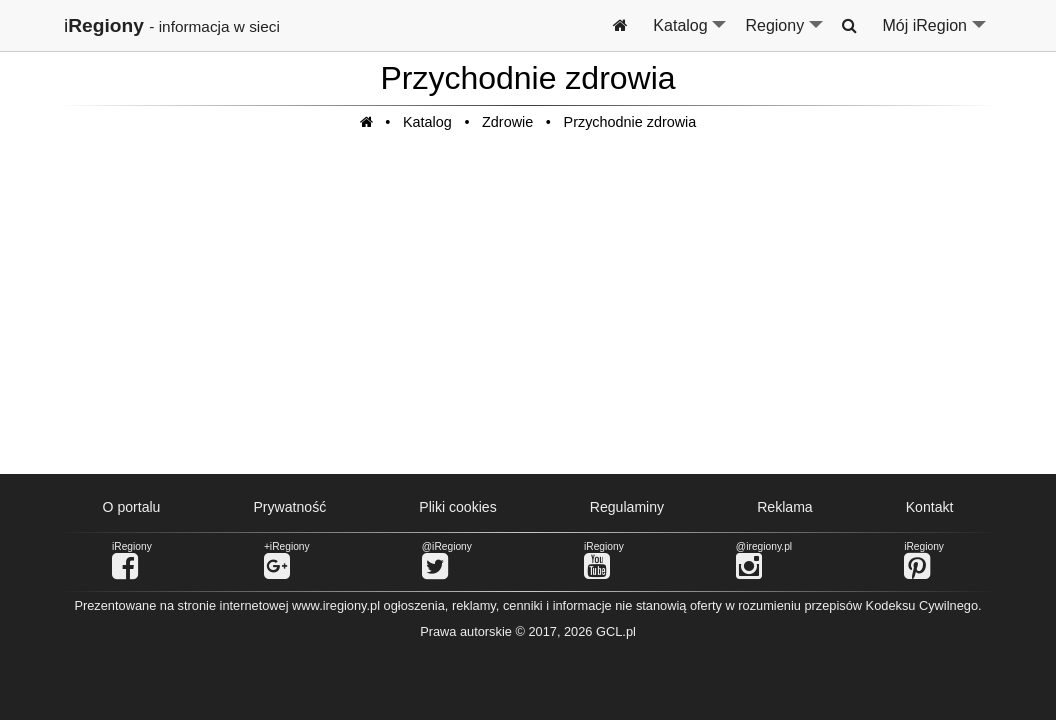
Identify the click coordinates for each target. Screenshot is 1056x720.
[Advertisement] (528, 313)
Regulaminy (627, 507)
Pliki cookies (457, 507)
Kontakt (930, 507)
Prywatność (289, 507)
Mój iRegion (935, 34)
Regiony (785, 34)
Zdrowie (507, 122)
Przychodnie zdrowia (630, 122)
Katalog (690, 34)
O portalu (132, 507)
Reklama (785, 507)
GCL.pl (616, 631)
